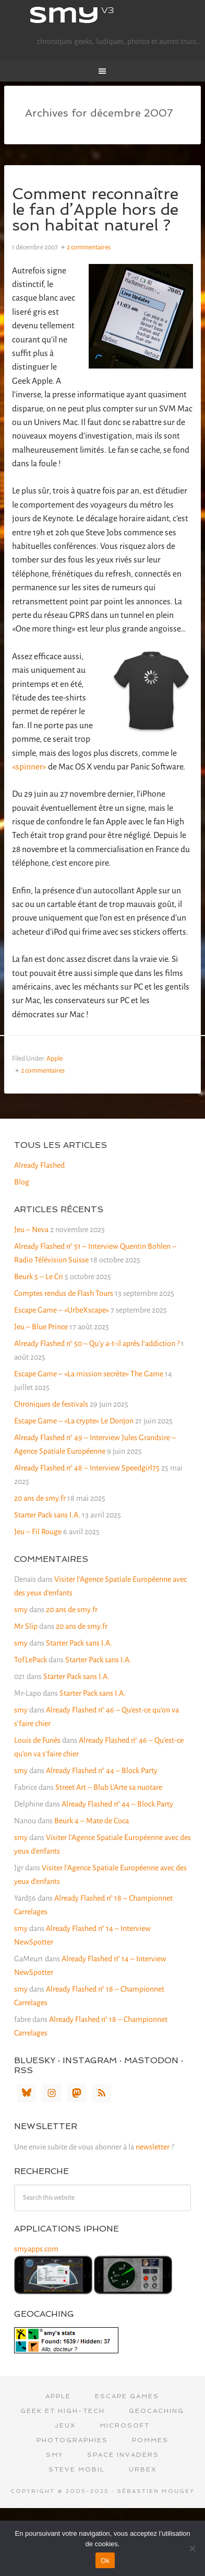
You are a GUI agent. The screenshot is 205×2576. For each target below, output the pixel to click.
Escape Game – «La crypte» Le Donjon (74, 1421)
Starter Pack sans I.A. (47, 1515)
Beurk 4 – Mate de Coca (91, 1820)
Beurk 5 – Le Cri (38, 1276)
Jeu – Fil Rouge (38, 1531)
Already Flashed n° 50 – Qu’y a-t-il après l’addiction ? (96, 1343)
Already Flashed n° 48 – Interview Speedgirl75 (87, 1468)
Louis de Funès (37, 1740)
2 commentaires (89, 247)
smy (102, 15)
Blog (21, 1182)
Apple (54, 1058)
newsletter (153, 2147)
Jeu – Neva (31, 1229)
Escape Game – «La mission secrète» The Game (88, 1374)
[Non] (192, 2548)
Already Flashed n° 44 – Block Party (102, 1770)
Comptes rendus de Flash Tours (63, 1293)
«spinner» (29, 767)
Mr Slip (26, 1626)
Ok (105, 2560)
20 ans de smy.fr (40, 1498)
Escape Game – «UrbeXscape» (61, 1310)
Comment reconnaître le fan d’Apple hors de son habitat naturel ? (95, 209)
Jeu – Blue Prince (41, 1326)
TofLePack (30, 1659)
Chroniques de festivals (51, 1404)
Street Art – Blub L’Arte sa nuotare (108, 1787)
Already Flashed (39, 1165)
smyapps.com (36, 2249)
